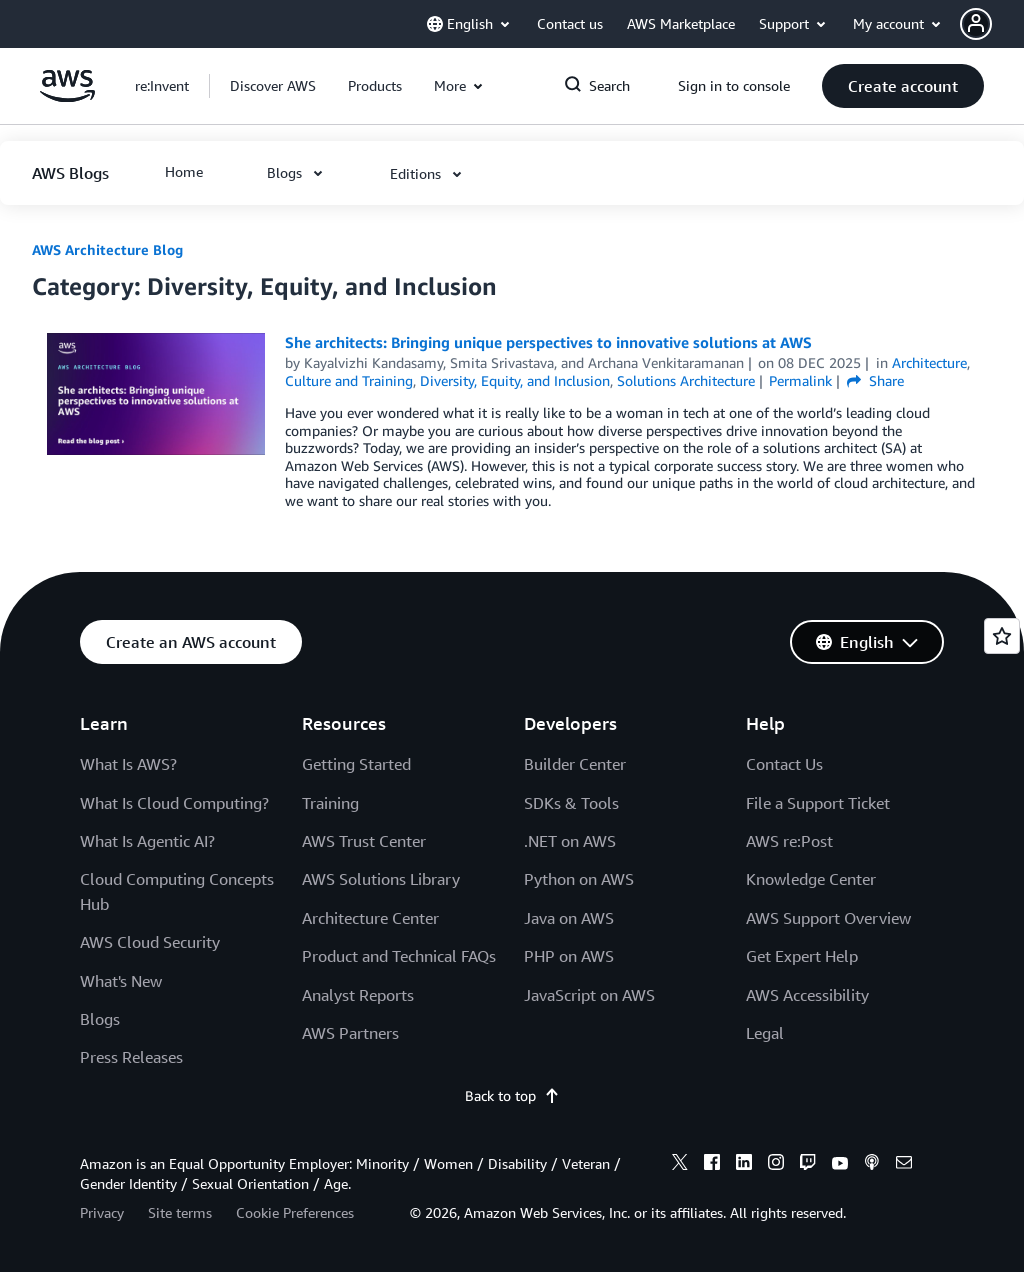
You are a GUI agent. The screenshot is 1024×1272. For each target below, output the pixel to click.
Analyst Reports (358, 995)
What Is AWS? (128, 764)
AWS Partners (350, 1033)
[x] (680, 1165)
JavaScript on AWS (589, 995)
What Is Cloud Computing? (174, 803)
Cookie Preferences (295, 1212)
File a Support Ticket (818, 803)
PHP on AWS (569, 956)
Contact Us (784, 764)
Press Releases (131, 1057)
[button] (992, 24)
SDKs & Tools (571, 803)
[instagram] (776, 1165)
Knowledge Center (811, 879)
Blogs (100, 1019)
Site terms (180, 1212)
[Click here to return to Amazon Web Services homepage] (67, 96)
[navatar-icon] (976, 24)
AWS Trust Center (364, 841)
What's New (121, 981)
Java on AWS (569, 918)
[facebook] (712, 1165)
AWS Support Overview (828, 918)
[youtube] (840, 1165)
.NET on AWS (570, 841)
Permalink (800, 380)
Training (330, 803)
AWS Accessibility (807, 995)
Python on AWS (579, 879)
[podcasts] (872, 1165)
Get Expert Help (802, 956)
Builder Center (575, 764)
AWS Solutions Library (381, 879)
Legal (765, 1033)
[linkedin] (744, 1165)
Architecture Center (370, 918)
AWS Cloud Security (150, 942)
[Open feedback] (1002, 636)
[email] (904, 1165)
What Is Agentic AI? (147, 841)
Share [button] (875, 380)
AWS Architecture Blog (107, 249)
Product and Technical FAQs (399, 956)
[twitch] (808, 1165)
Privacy (102, 1212)
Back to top (512, 1095)
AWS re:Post (789, 841)
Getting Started (356, 764)
